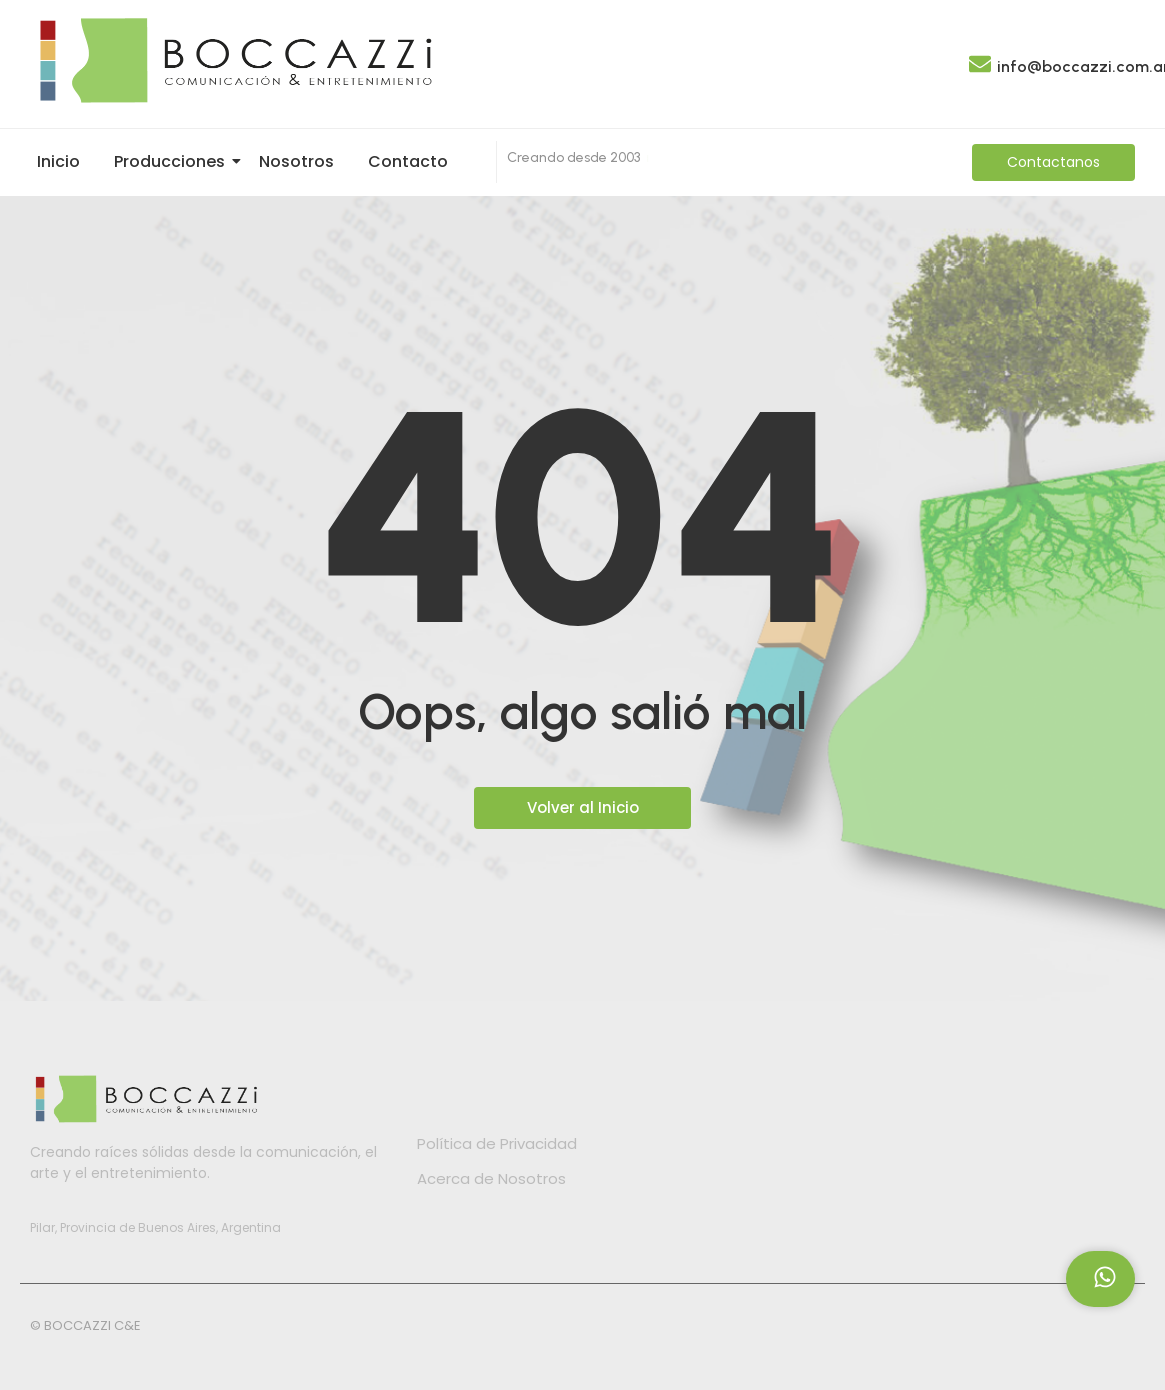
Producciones (173, 161)
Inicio (58, 161)
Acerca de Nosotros (491, 1178)
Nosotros (296, 161)
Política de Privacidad (497, 1143)
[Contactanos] (1053, 162)
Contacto (408, 161)
